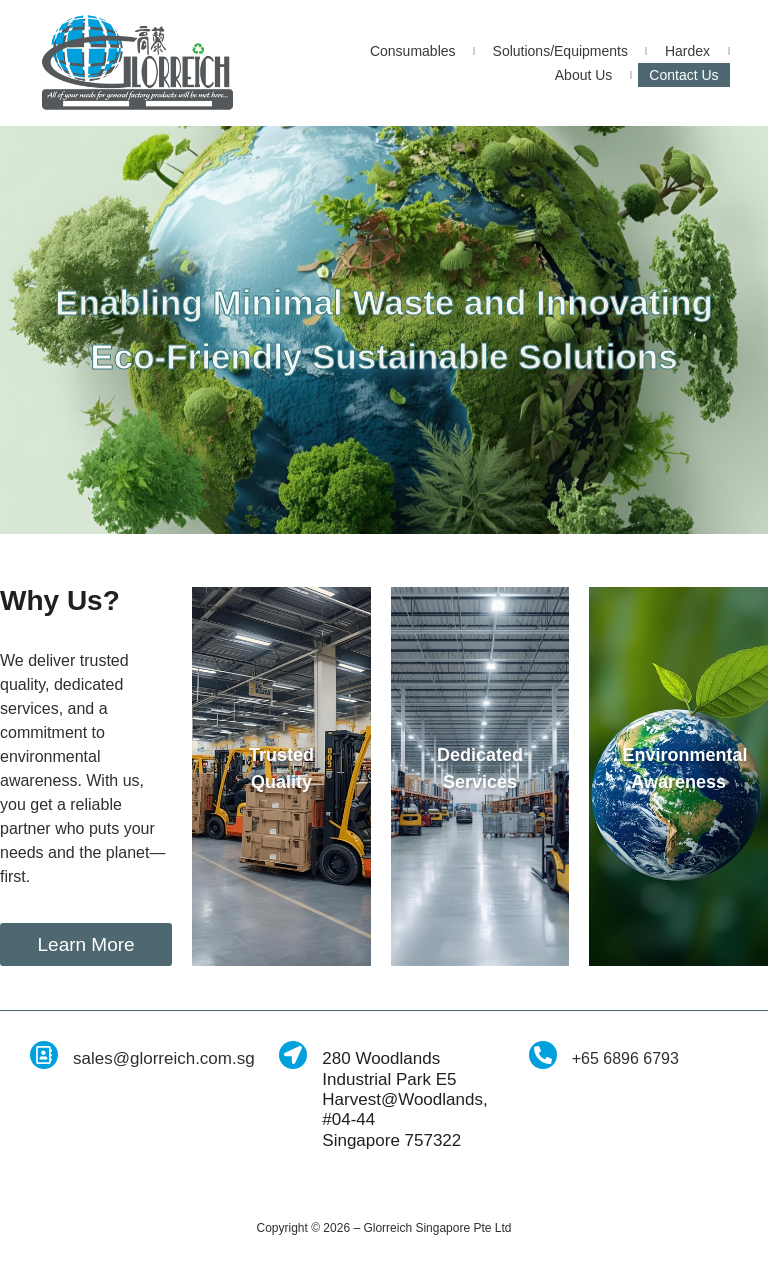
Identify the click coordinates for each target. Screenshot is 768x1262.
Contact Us (683, 75)
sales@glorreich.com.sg (164, 1058)
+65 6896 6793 (625, 1058)
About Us (584, 75)
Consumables (413, 51)
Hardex (687, 51)
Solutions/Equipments (560, 51)
